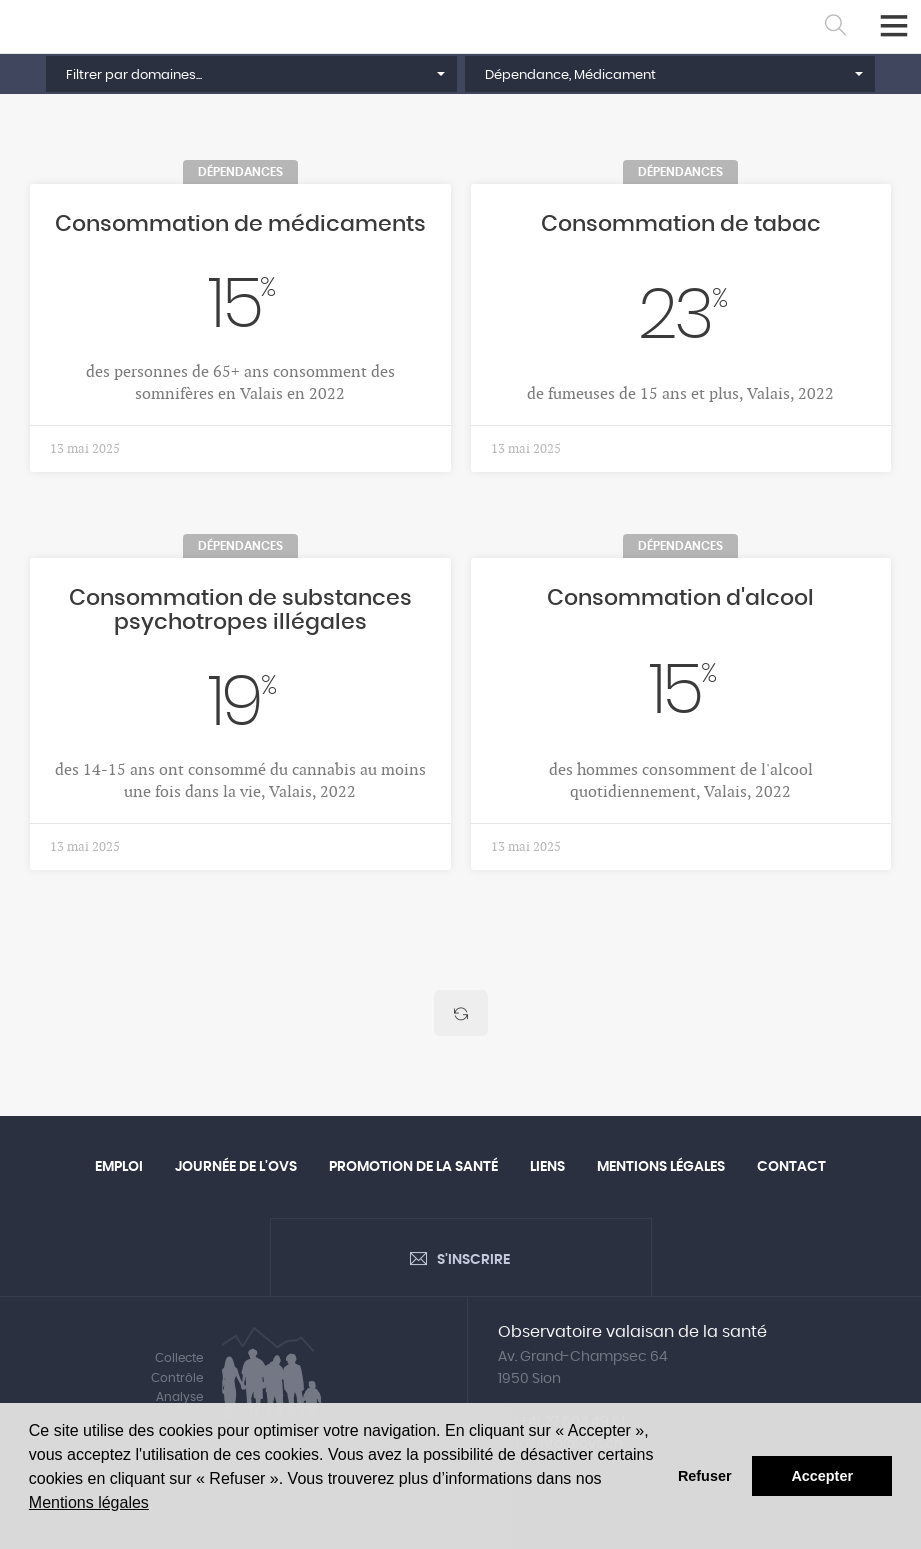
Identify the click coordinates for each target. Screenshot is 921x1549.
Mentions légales (89, 1502)
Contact (791, 1167)
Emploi (119, 1167)
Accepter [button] (822, 1476)
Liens (547, 1167)
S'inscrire (473, 1260)
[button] (251, 74)
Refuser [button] (705, 1476)
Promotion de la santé (413, 1167)
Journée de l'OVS (236, 1167)
